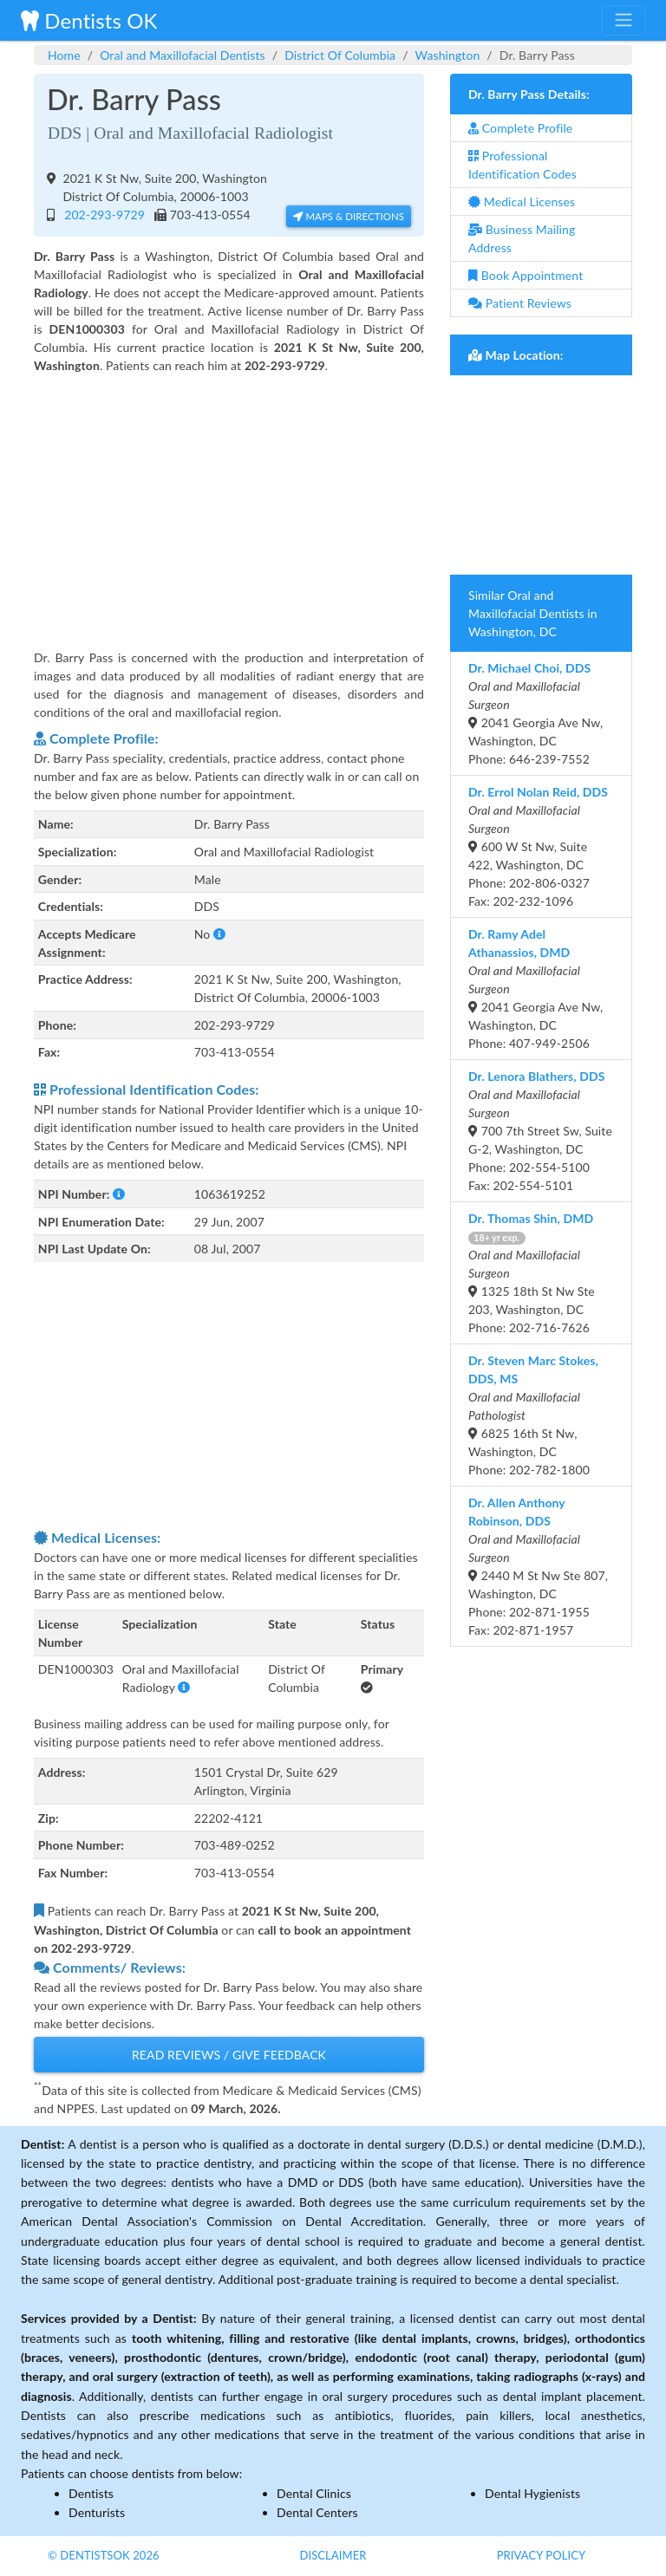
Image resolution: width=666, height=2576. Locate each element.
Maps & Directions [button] (348, 216)
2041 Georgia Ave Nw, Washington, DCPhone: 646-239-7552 (535, 713)
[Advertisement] (229, 500)
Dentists (91, 2493)
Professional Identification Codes (522, 164)
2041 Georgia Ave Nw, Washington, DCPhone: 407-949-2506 (535, 989)
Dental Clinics (314, 2493)
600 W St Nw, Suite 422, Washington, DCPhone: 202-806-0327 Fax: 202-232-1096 (538, 846)
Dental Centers (317, 2512)
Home (64, 55)
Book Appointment (525, 275)
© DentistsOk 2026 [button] (104, 2555)
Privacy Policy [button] (541, 2555)
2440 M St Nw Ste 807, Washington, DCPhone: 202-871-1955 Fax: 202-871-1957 (538, 1566)
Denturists (97, 2512)
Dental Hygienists (532, 2493)
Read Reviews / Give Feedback (229, 2054)
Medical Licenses (521, 201)
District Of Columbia (339, 55)
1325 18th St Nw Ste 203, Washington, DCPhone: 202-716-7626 (531, 1273)
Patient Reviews (519, 303)
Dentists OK (89, 20)
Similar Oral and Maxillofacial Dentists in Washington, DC (532, 613)
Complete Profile (520, 127)
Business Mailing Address (521, 238)
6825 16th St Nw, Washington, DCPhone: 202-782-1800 (533, 1415)
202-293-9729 (101, 214)
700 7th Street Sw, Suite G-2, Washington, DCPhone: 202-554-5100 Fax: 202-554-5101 (540, 1131)
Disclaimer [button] (332, 2555)
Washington (447, 55)
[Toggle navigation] (623, 20)
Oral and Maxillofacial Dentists (182, 55)
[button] (219, 934)
